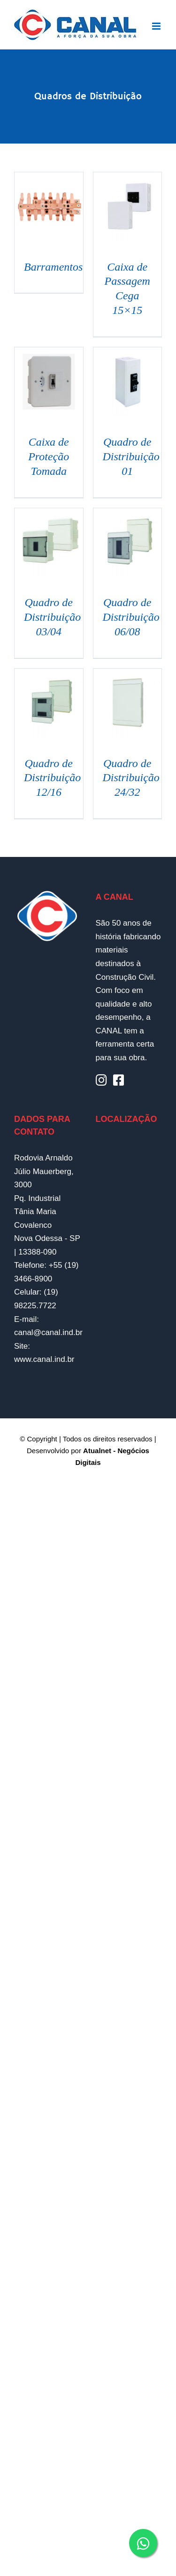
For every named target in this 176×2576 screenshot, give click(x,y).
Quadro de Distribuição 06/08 (131, 617)
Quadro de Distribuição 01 (131, 456)
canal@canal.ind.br (48, 1332)
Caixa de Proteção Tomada (48, 456)
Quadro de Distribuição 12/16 (52, 778)
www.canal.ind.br (44, 1359)
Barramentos (53, 267)
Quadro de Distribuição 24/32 (131, 778)
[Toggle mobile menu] (157, 26)
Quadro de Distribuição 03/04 (52, 617)
